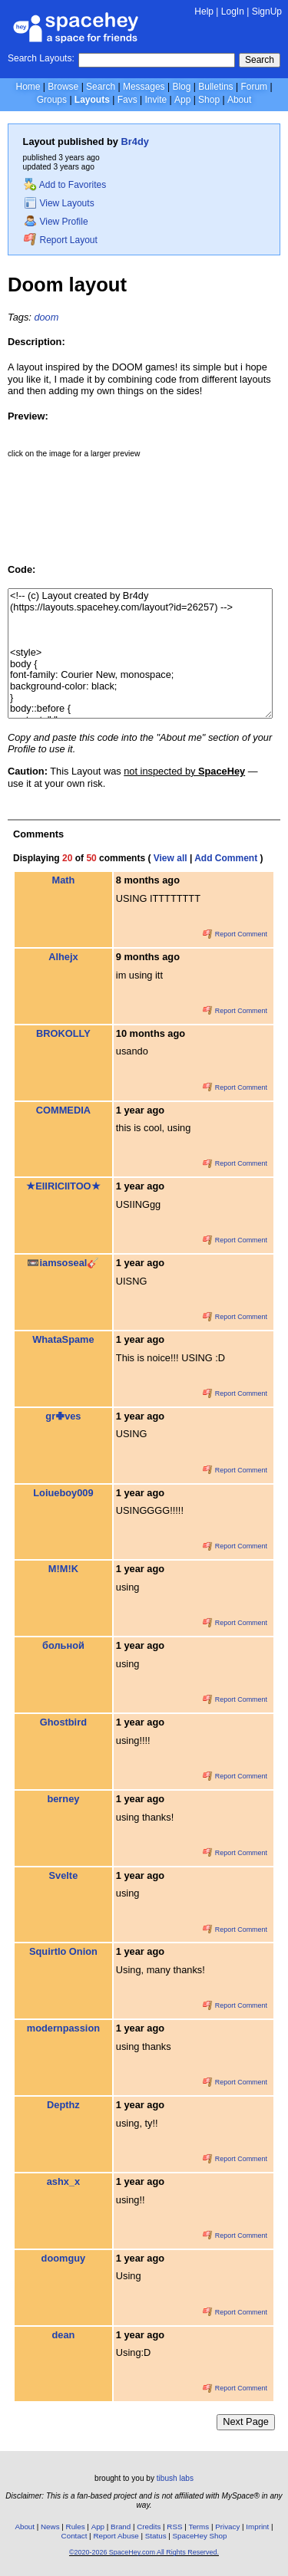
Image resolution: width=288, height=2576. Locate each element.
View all (170, 858)
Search (259, 59)
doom (46, 317)
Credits (149, 2526)
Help (204, 11)
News (50, 2526)
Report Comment (235, 934)
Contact (74, 2536)
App (182, 99)
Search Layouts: (41, 58)
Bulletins (215, 86)
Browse (63, 86)
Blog (181, 86)
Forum (253, 86)
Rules (75, 2526)
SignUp (267, 11)
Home (27, 86)
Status (156, 2536)
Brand (121, 2526)
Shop (209, 99)
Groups (52, 99)
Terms (199, 2526)
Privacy (227, 2526)
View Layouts (59, 203)
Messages (144, 86)
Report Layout (61, 240)
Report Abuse (115, 2536)
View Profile (56, 221)
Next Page (246, 2421)
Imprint (257, 2526)
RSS (174, 2526)
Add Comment (225, 858)
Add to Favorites (65, 184)
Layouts (92, 99)
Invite (155, 99)
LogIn (232, 11)
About (239, 99)
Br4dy (135, 141)
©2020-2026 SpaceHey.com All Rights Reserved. (144, 2552)
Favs (127, 99)
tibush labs (175, 2478)
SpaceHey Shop (200, 2536)
